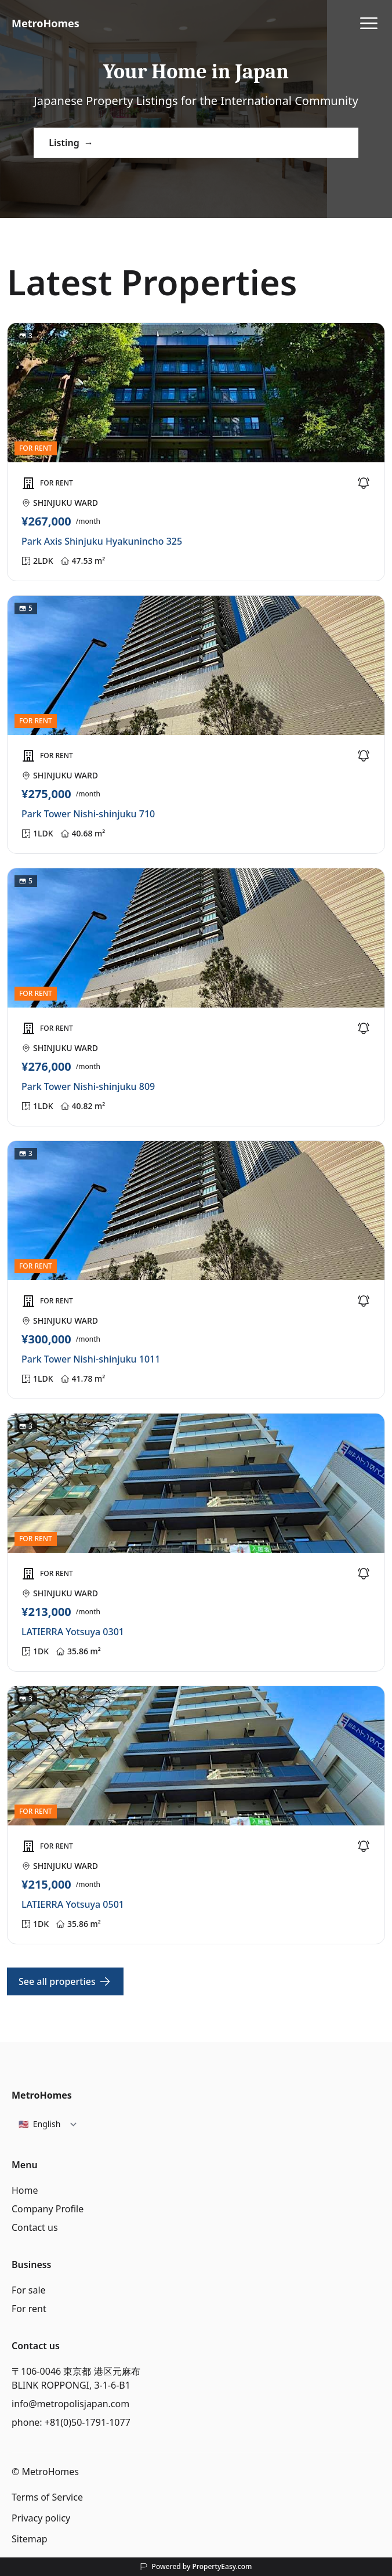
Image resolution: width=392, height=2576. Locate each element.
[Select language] (48, 2124)
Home (25, 2190)
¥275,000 (46, 794)
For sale (29, 2290)
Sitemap (30, 2538)
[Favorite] (364, 483)
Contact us (35, 2227)
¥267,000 (46, 521)
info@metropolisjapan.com (70, 2403)
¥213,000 (46, 1612)
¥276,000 (46, 1067)
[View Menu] (368, 23)
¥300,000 (46, 1339)
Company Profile (48, 2208)
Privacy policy (41, 2518)
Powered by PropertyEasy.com (202, 2566)
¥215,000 (46, 1884)
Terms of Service (47, 2497)
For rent (29, 2308)
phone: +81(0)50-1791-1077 (71, 2422)
